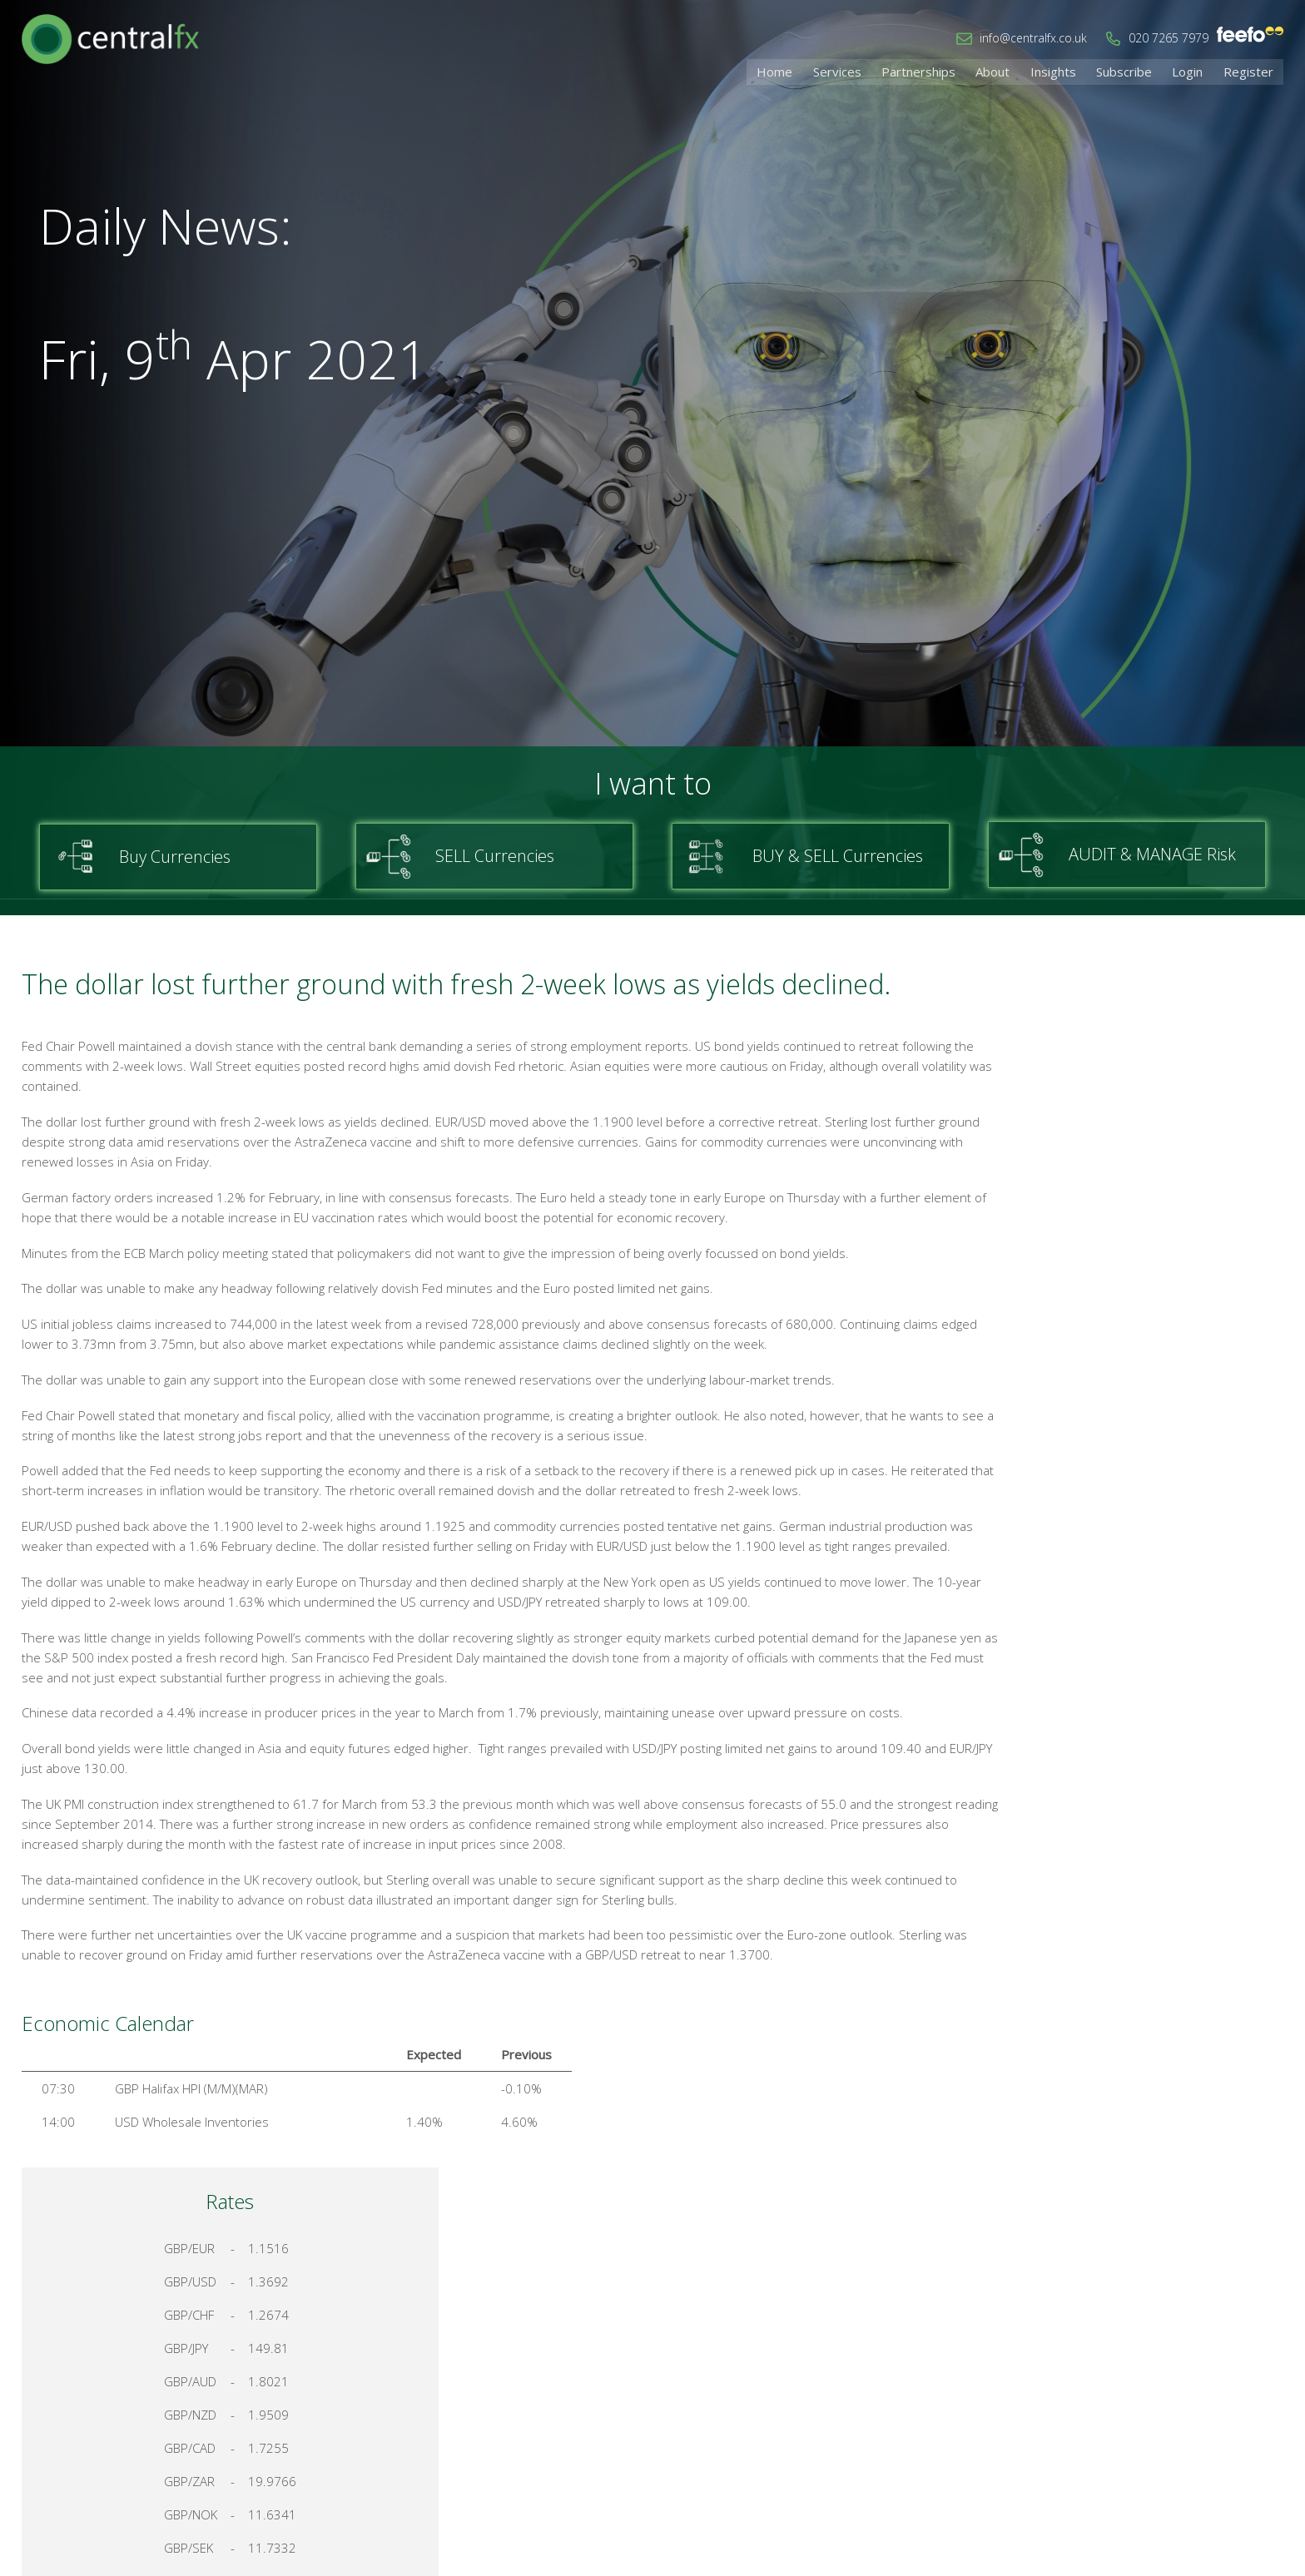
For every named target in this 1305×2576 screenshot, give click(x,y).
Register (1250, 70)
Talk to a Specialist (1141, 1737)
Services (860, 70)
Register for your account (1142, 1796)
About (1009, 70)
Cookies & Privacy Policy (1162, 2400)
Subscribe (1133, 70)
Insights (1066, 70)
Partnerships (938, 70)
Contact (1049, 2400)
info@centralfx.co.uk (1033, 38)
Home (802, 70)
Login (1193, 70)
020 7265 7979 (1168, 38)
